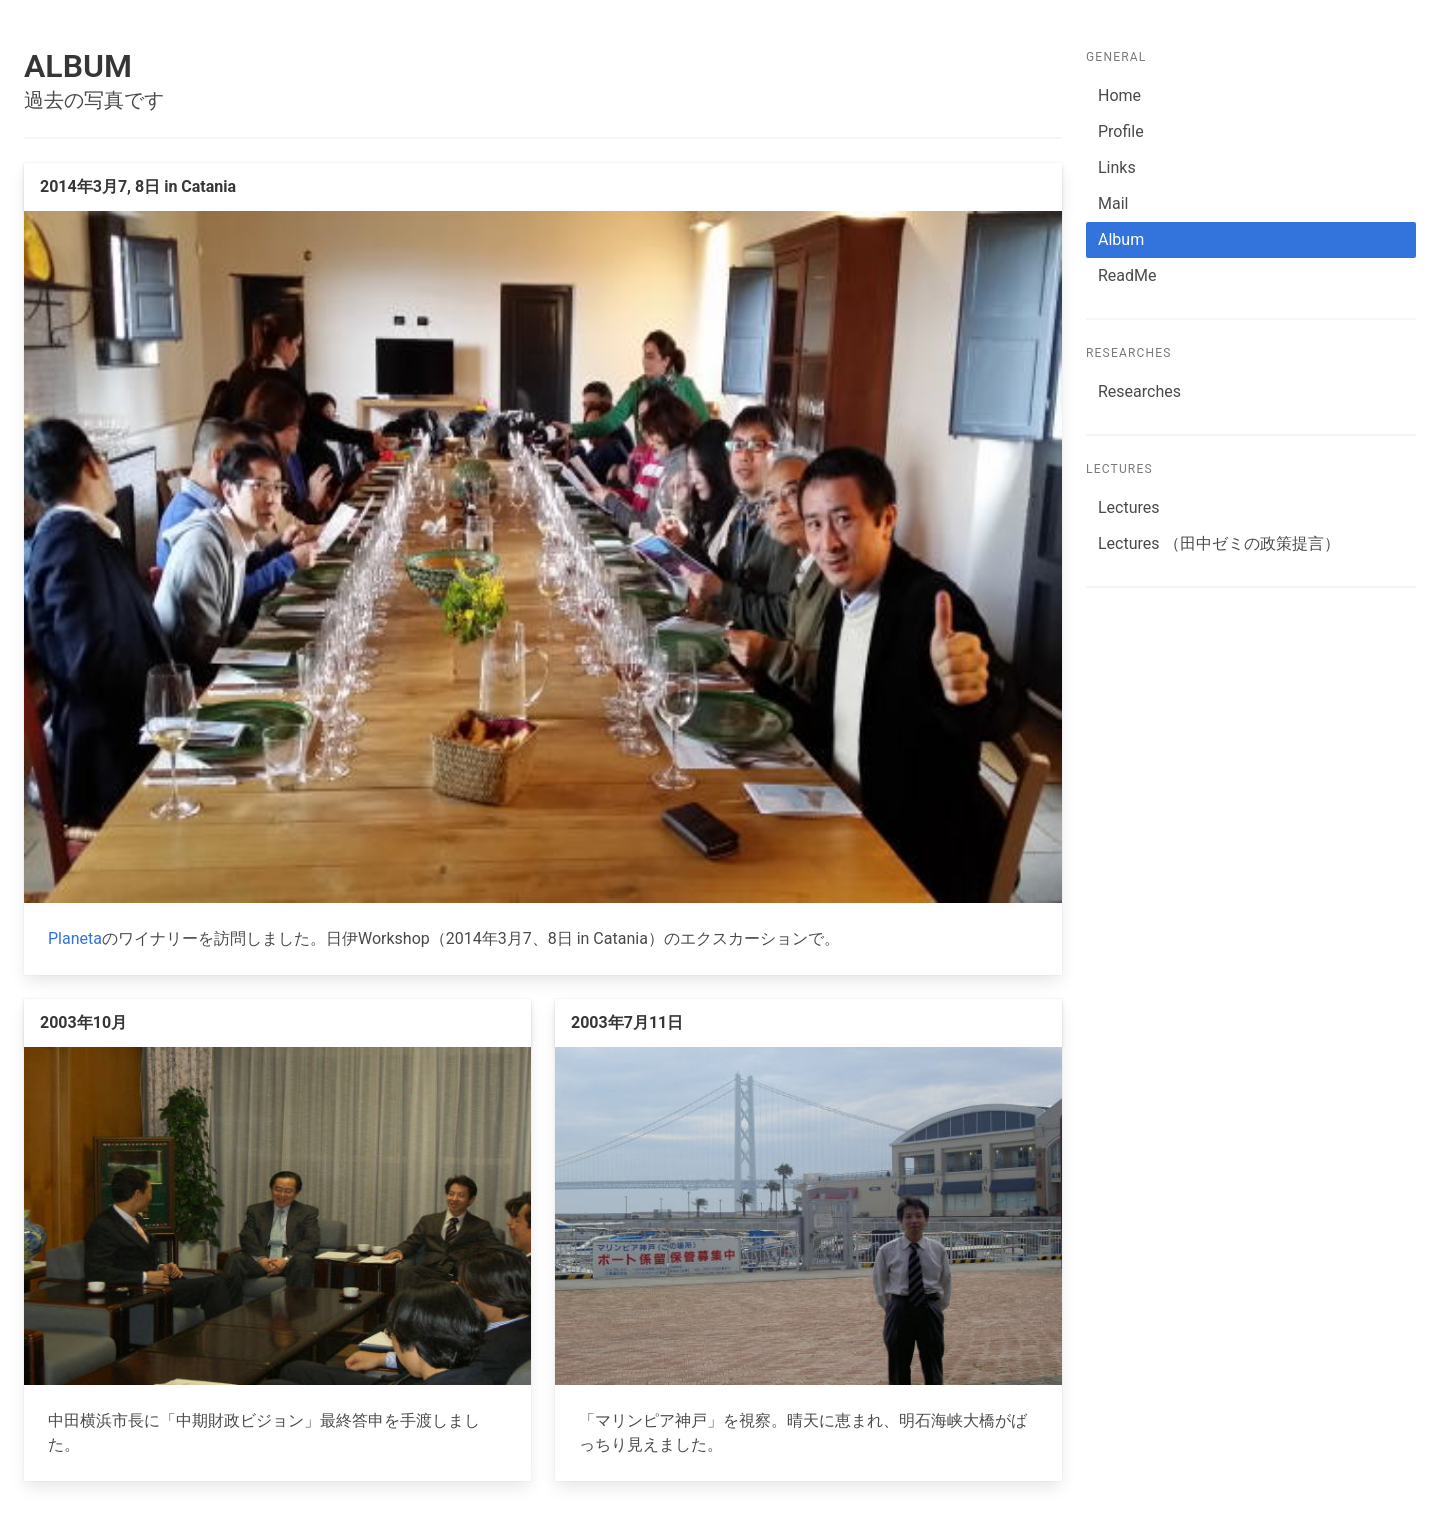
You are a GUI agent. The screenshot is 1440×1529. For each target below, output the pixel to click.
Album (1121, 239)
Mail (1113, 203)
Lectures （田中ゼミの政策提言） (1219, 543)
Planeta (75, 938)
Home (1119, 95)
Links (1117, 167)
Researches (1139, 391)
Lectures (1129, 507)
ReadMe (1127, 275)
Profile (1121, 131)
